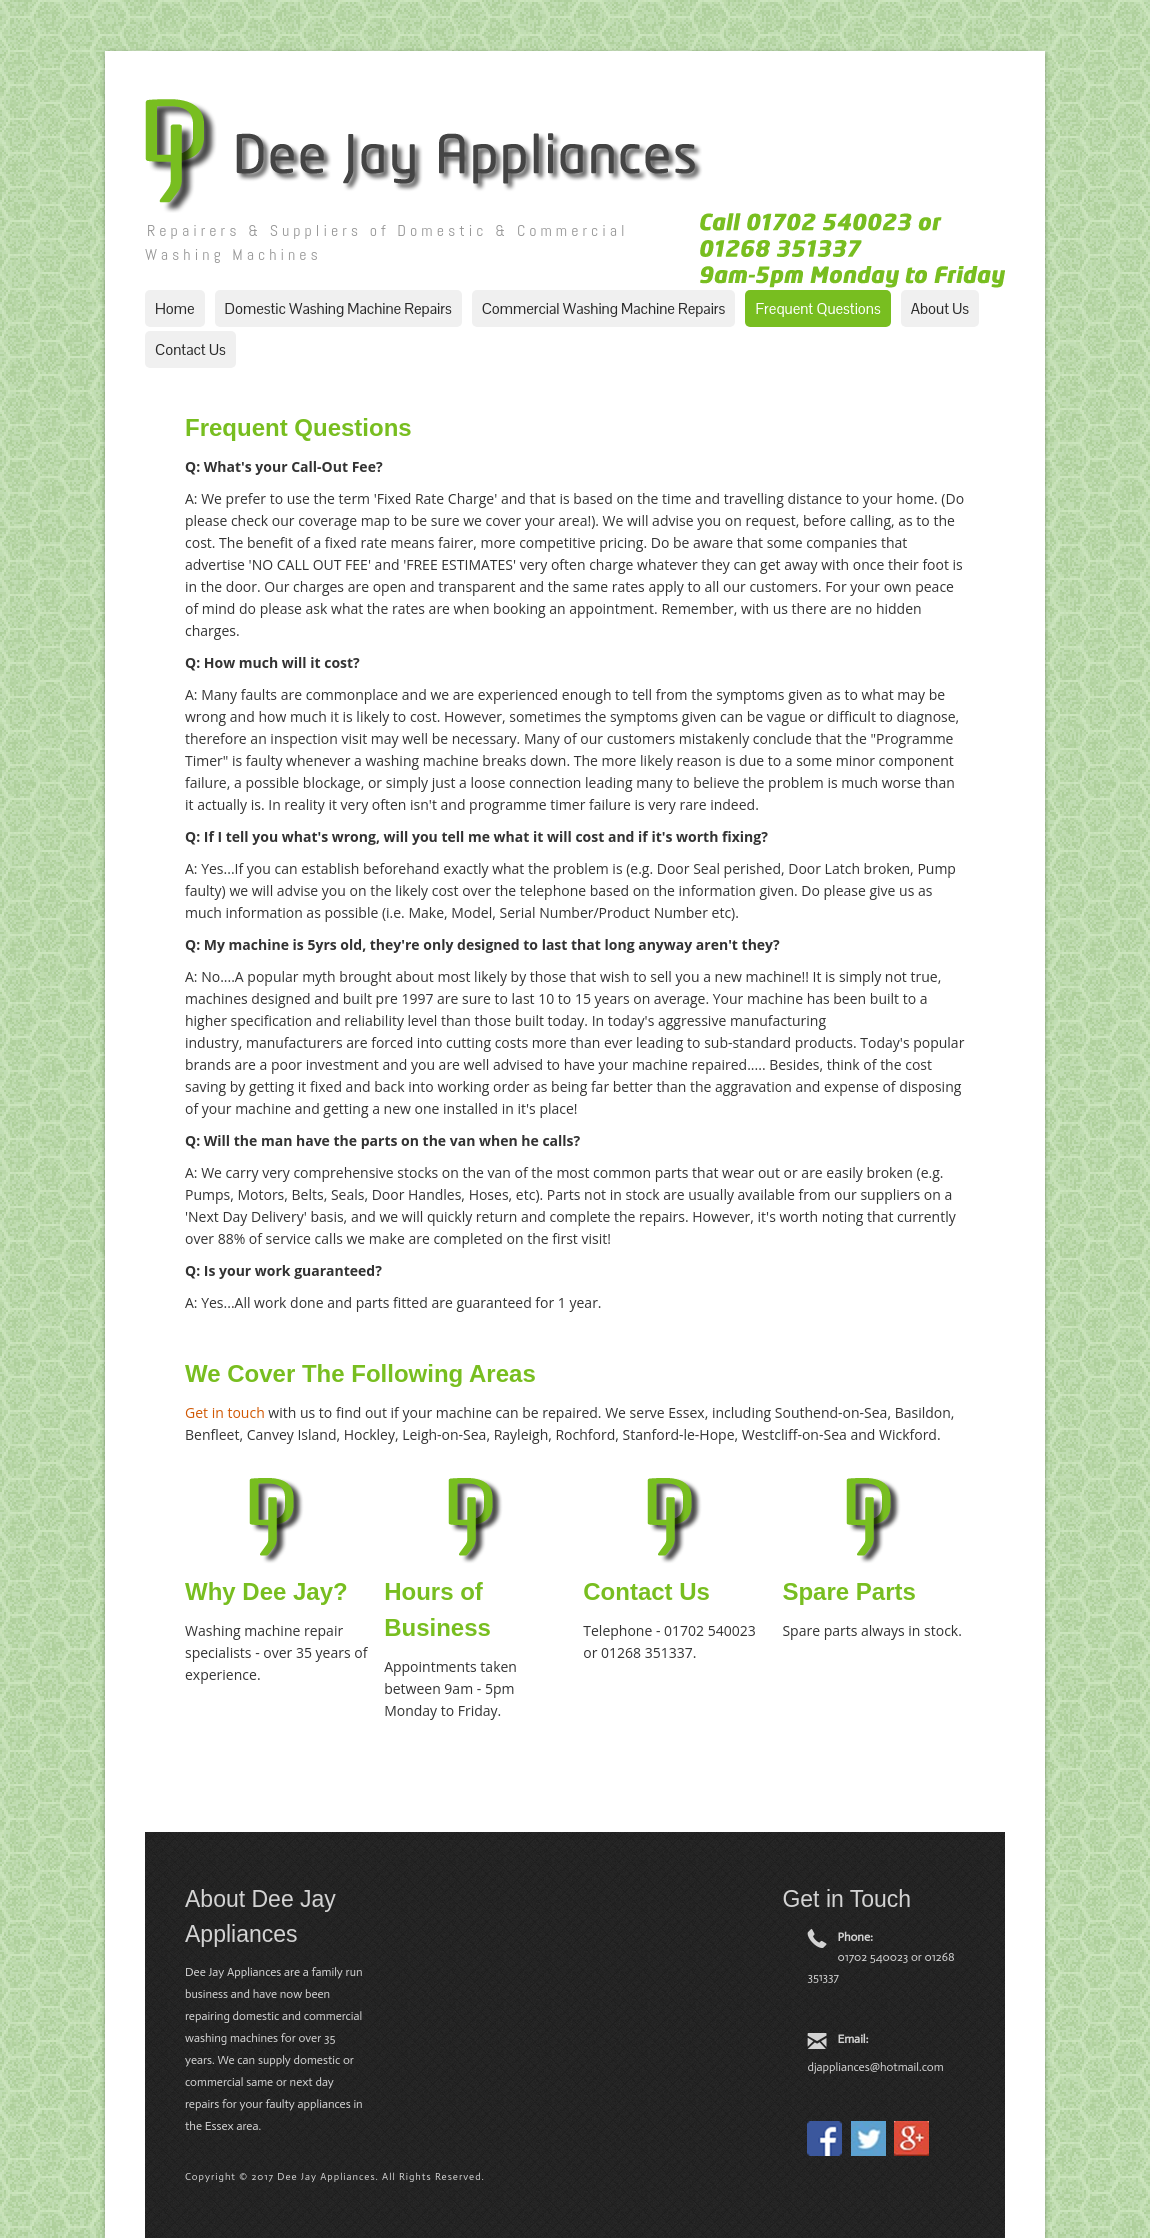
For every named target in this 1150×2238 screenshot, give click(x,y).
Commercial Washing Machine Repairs (604, 308)
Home (175, 308)
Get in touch (225, 1412)
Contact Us (190, 349)
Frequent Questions (817, 308)
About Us (940, 308)
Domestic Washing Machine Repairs (338, 308)
